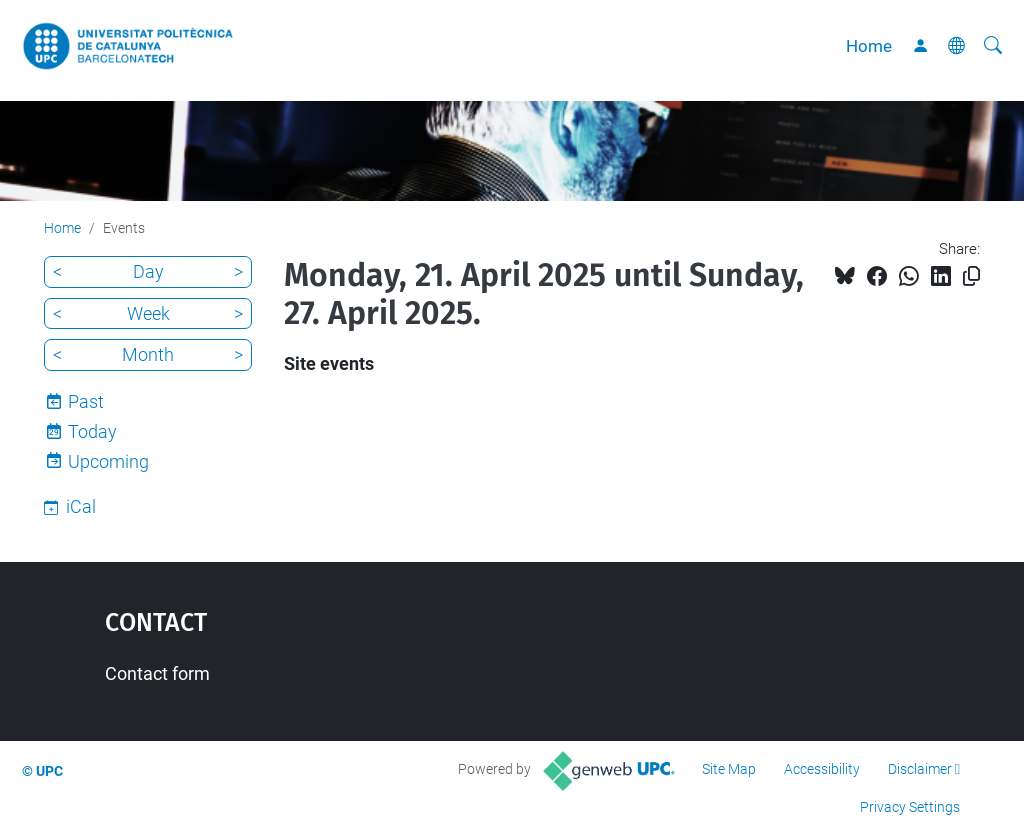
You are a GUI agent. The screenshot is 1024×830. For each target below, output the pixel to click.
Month (148, 354)
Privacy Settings (910, 807)
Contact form (157, 673)
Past (86, 401)
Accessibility (822, 769)
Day (148, 271)
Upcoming (108, 461)
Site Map (729, 769)
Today (92, 431)
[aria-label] (993, 46)
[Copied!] (971, 276)
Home (869, 46)
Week (148, 313)
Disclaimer (920, 769)
